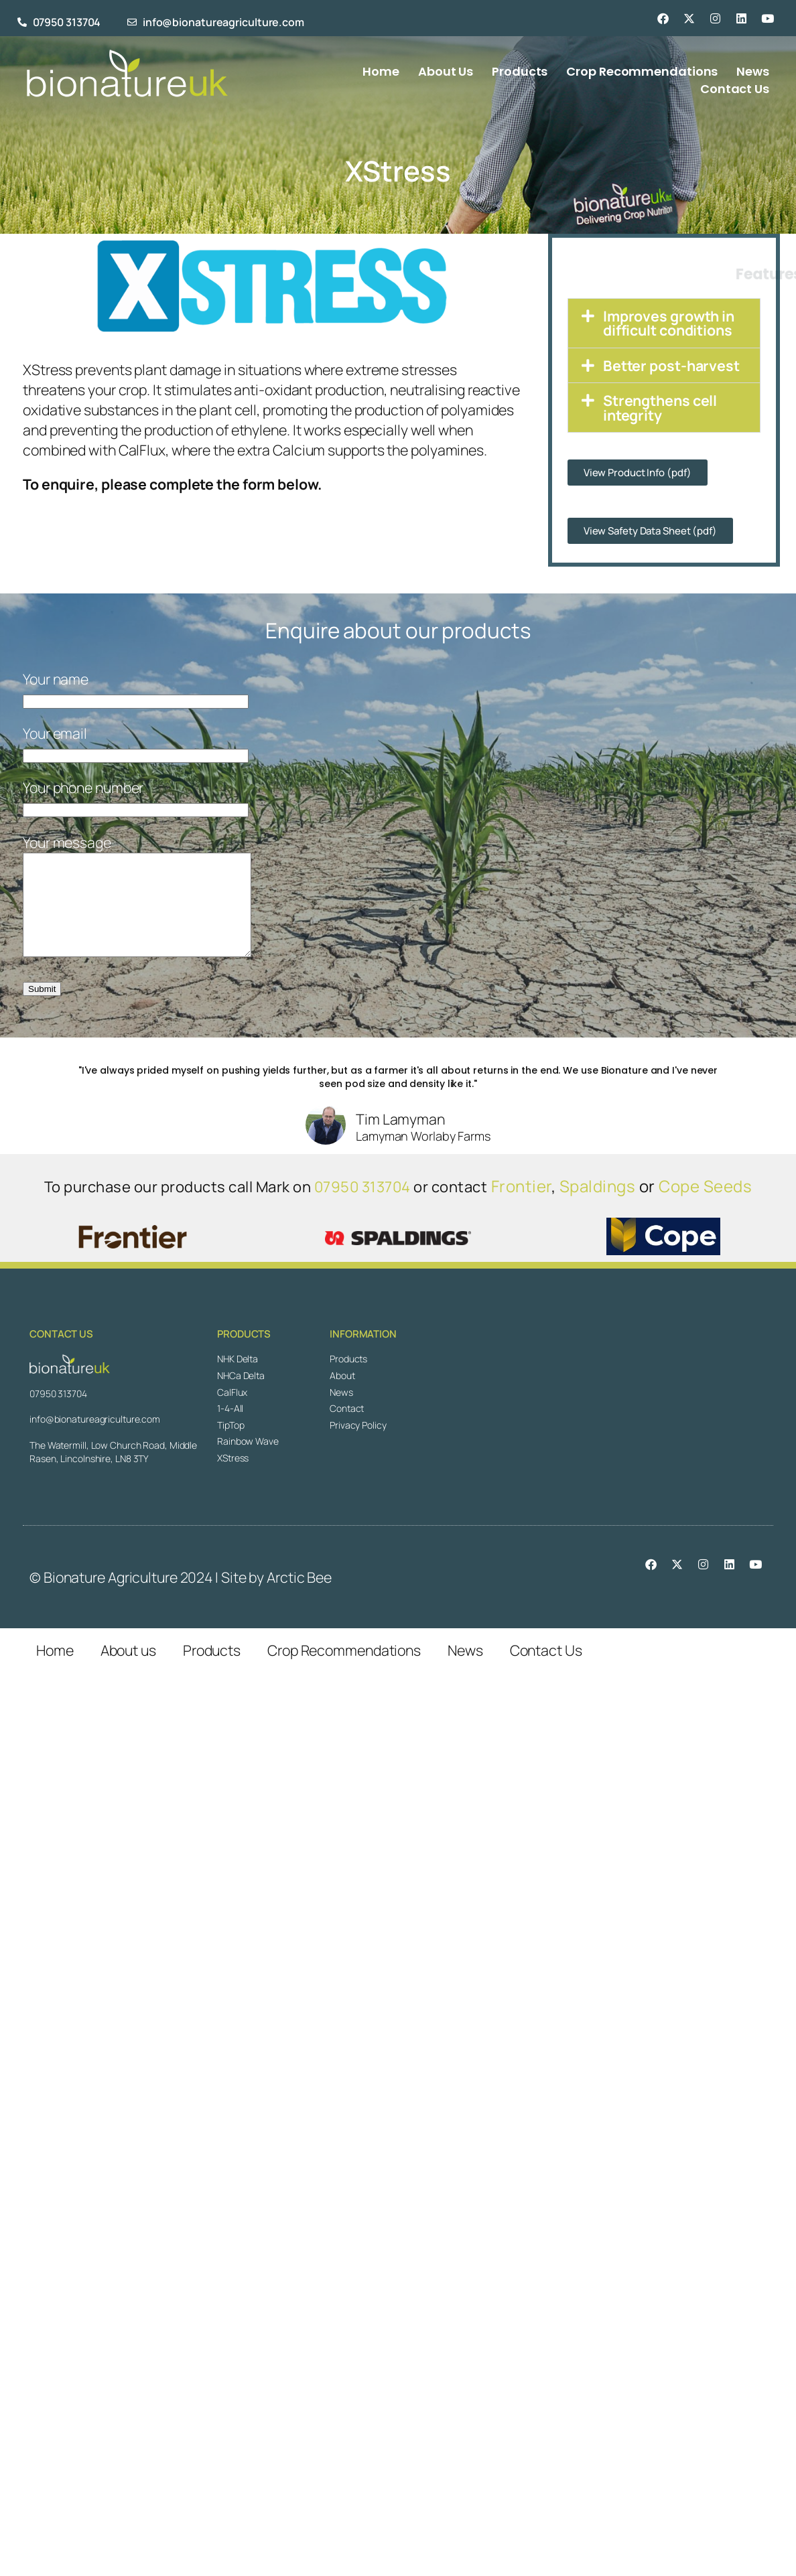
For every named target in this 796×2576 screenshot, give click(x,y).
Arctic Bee (299, 1597)
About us (128, 1670)
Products (212, 1670)
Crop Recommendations (344, 1670)
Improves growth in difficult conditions (668, 323)
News (465, 1670)
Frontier (521, 1206)
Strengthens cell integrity (660, 407)
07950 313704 (362, 1207)
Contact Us (546, 1670)
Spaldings (597, 1206)
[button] (664, 323)
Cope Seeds (705, 1206)
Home (55, 1670)
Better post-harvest (671, 365)
